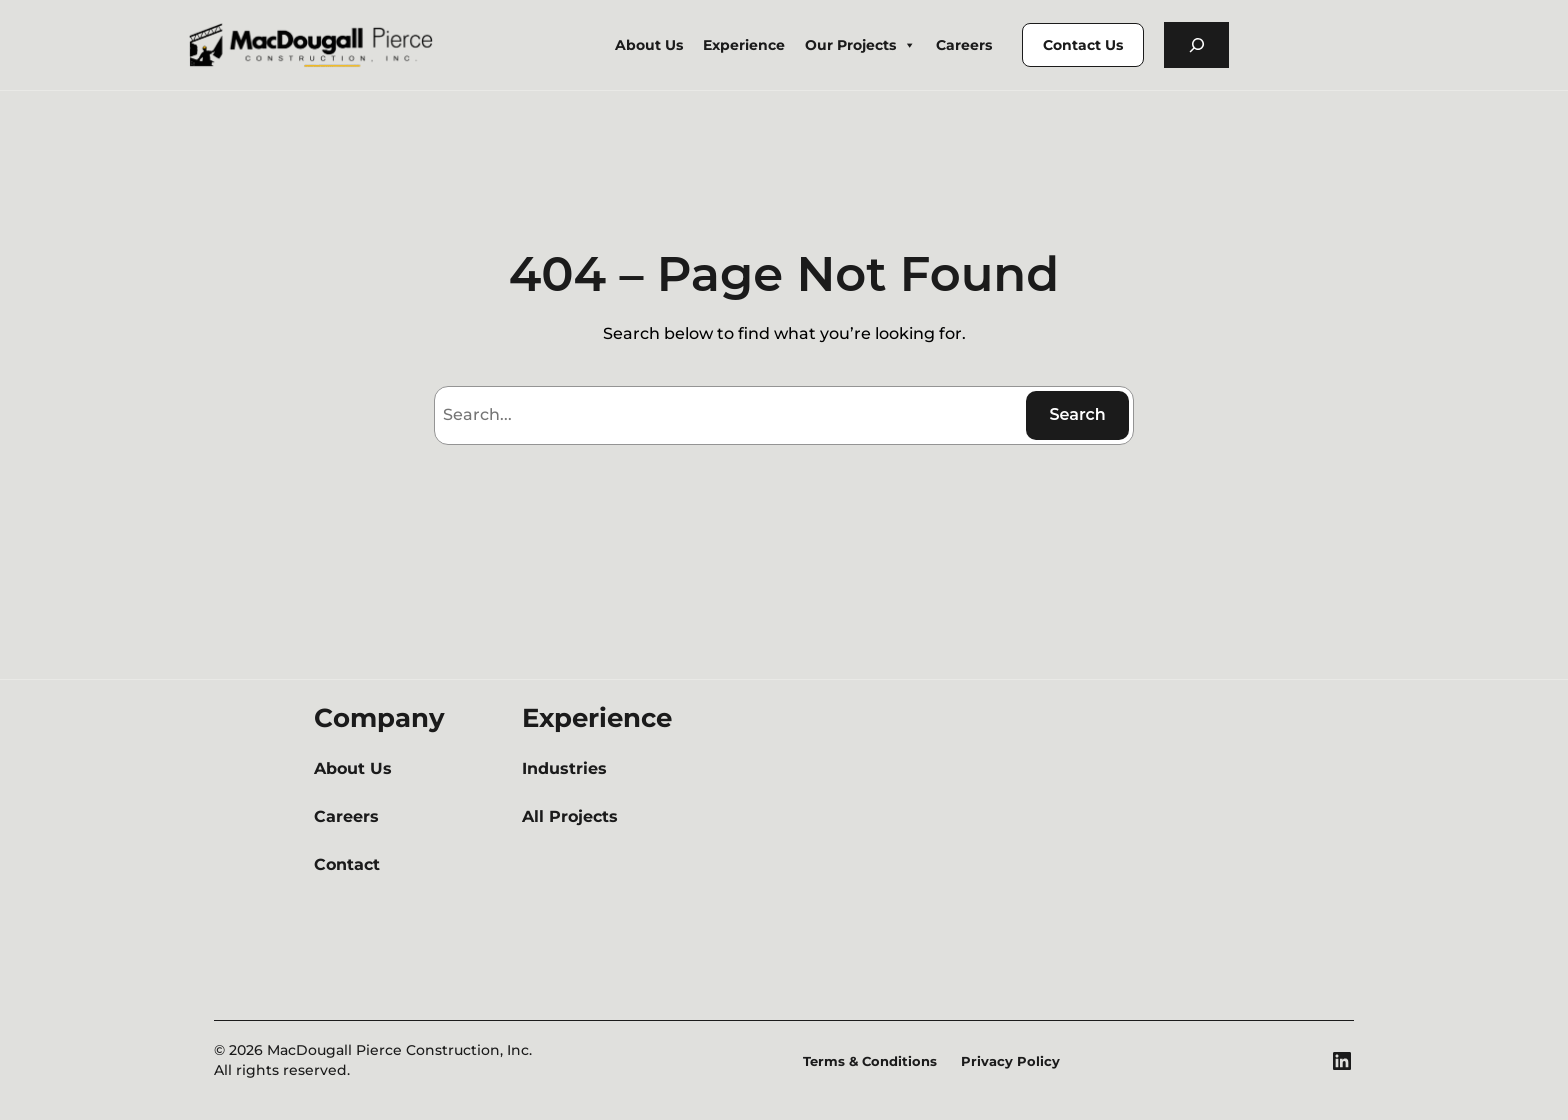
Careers (964, 45)
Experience (744, 45)
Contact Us (1083, 45)
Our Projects (860, 45)
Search (1077, 414)
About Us (649, 45)
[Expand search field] (1196, 45)
